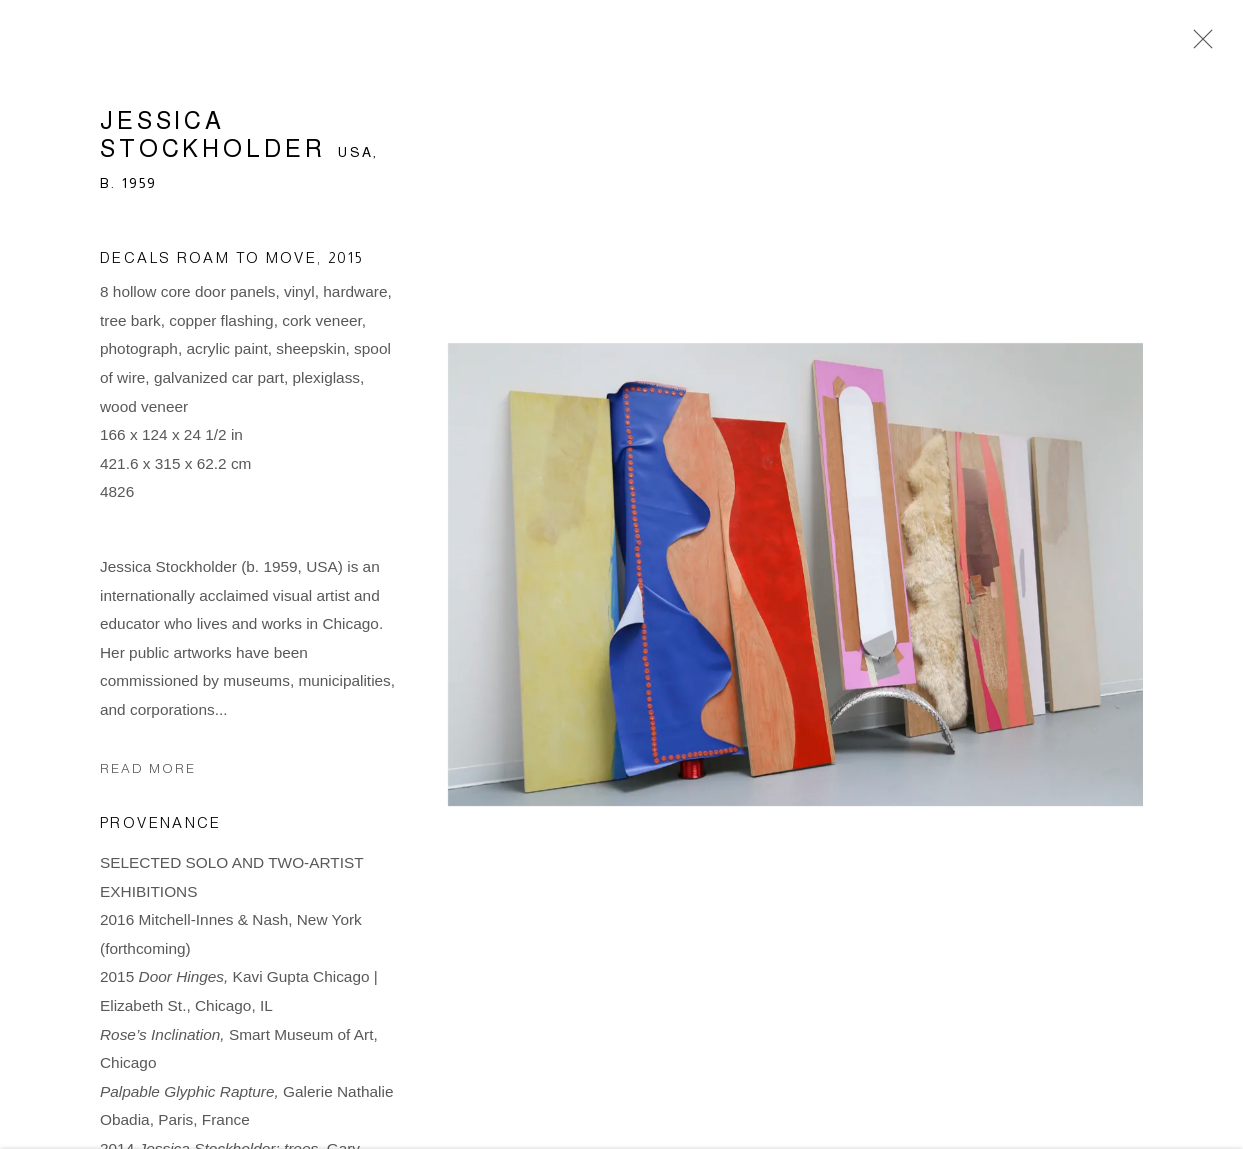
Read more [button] (148, 772)
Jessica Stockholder (213, 138)
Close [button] (1198, 45)
